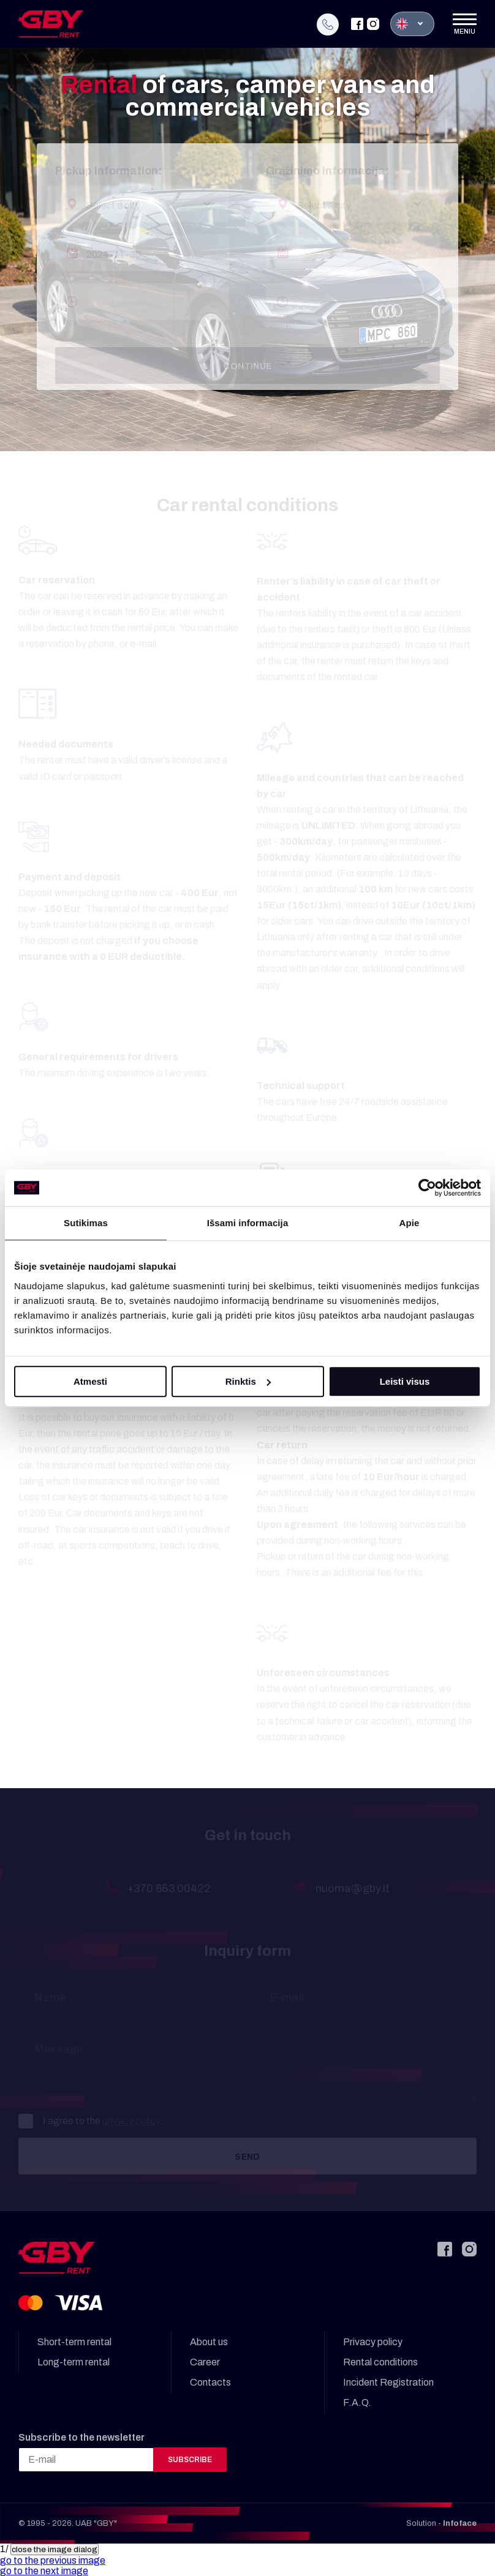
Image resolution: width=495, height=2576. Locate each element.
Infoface (460, 2523)
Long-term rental (73, 2362)
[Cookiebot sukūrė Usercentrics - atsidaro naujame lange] (427, 1187)
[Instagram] (373, 21)
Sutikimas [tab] (86, 1223)
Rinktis (248, 1381)
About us (209, 2342)
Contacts (210, 2382)
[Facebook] (357, 21)
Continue (247, 366)
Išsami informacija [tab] (248, 1223)
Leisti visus (405, 1381)
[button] (52, 2560)
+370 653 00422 (169, 1888)
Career (205, 2362)
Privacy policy (372, 2342)
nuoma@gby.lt (353, 1888)
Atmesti (90, 1381)
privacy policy (130, 2121)
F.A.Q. (357, 2402)
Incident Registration (388, 2382)
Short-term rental (74, 2342)
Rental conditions (380, 2362)
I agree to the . (90, 2121)
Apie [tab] (409, 1223)
